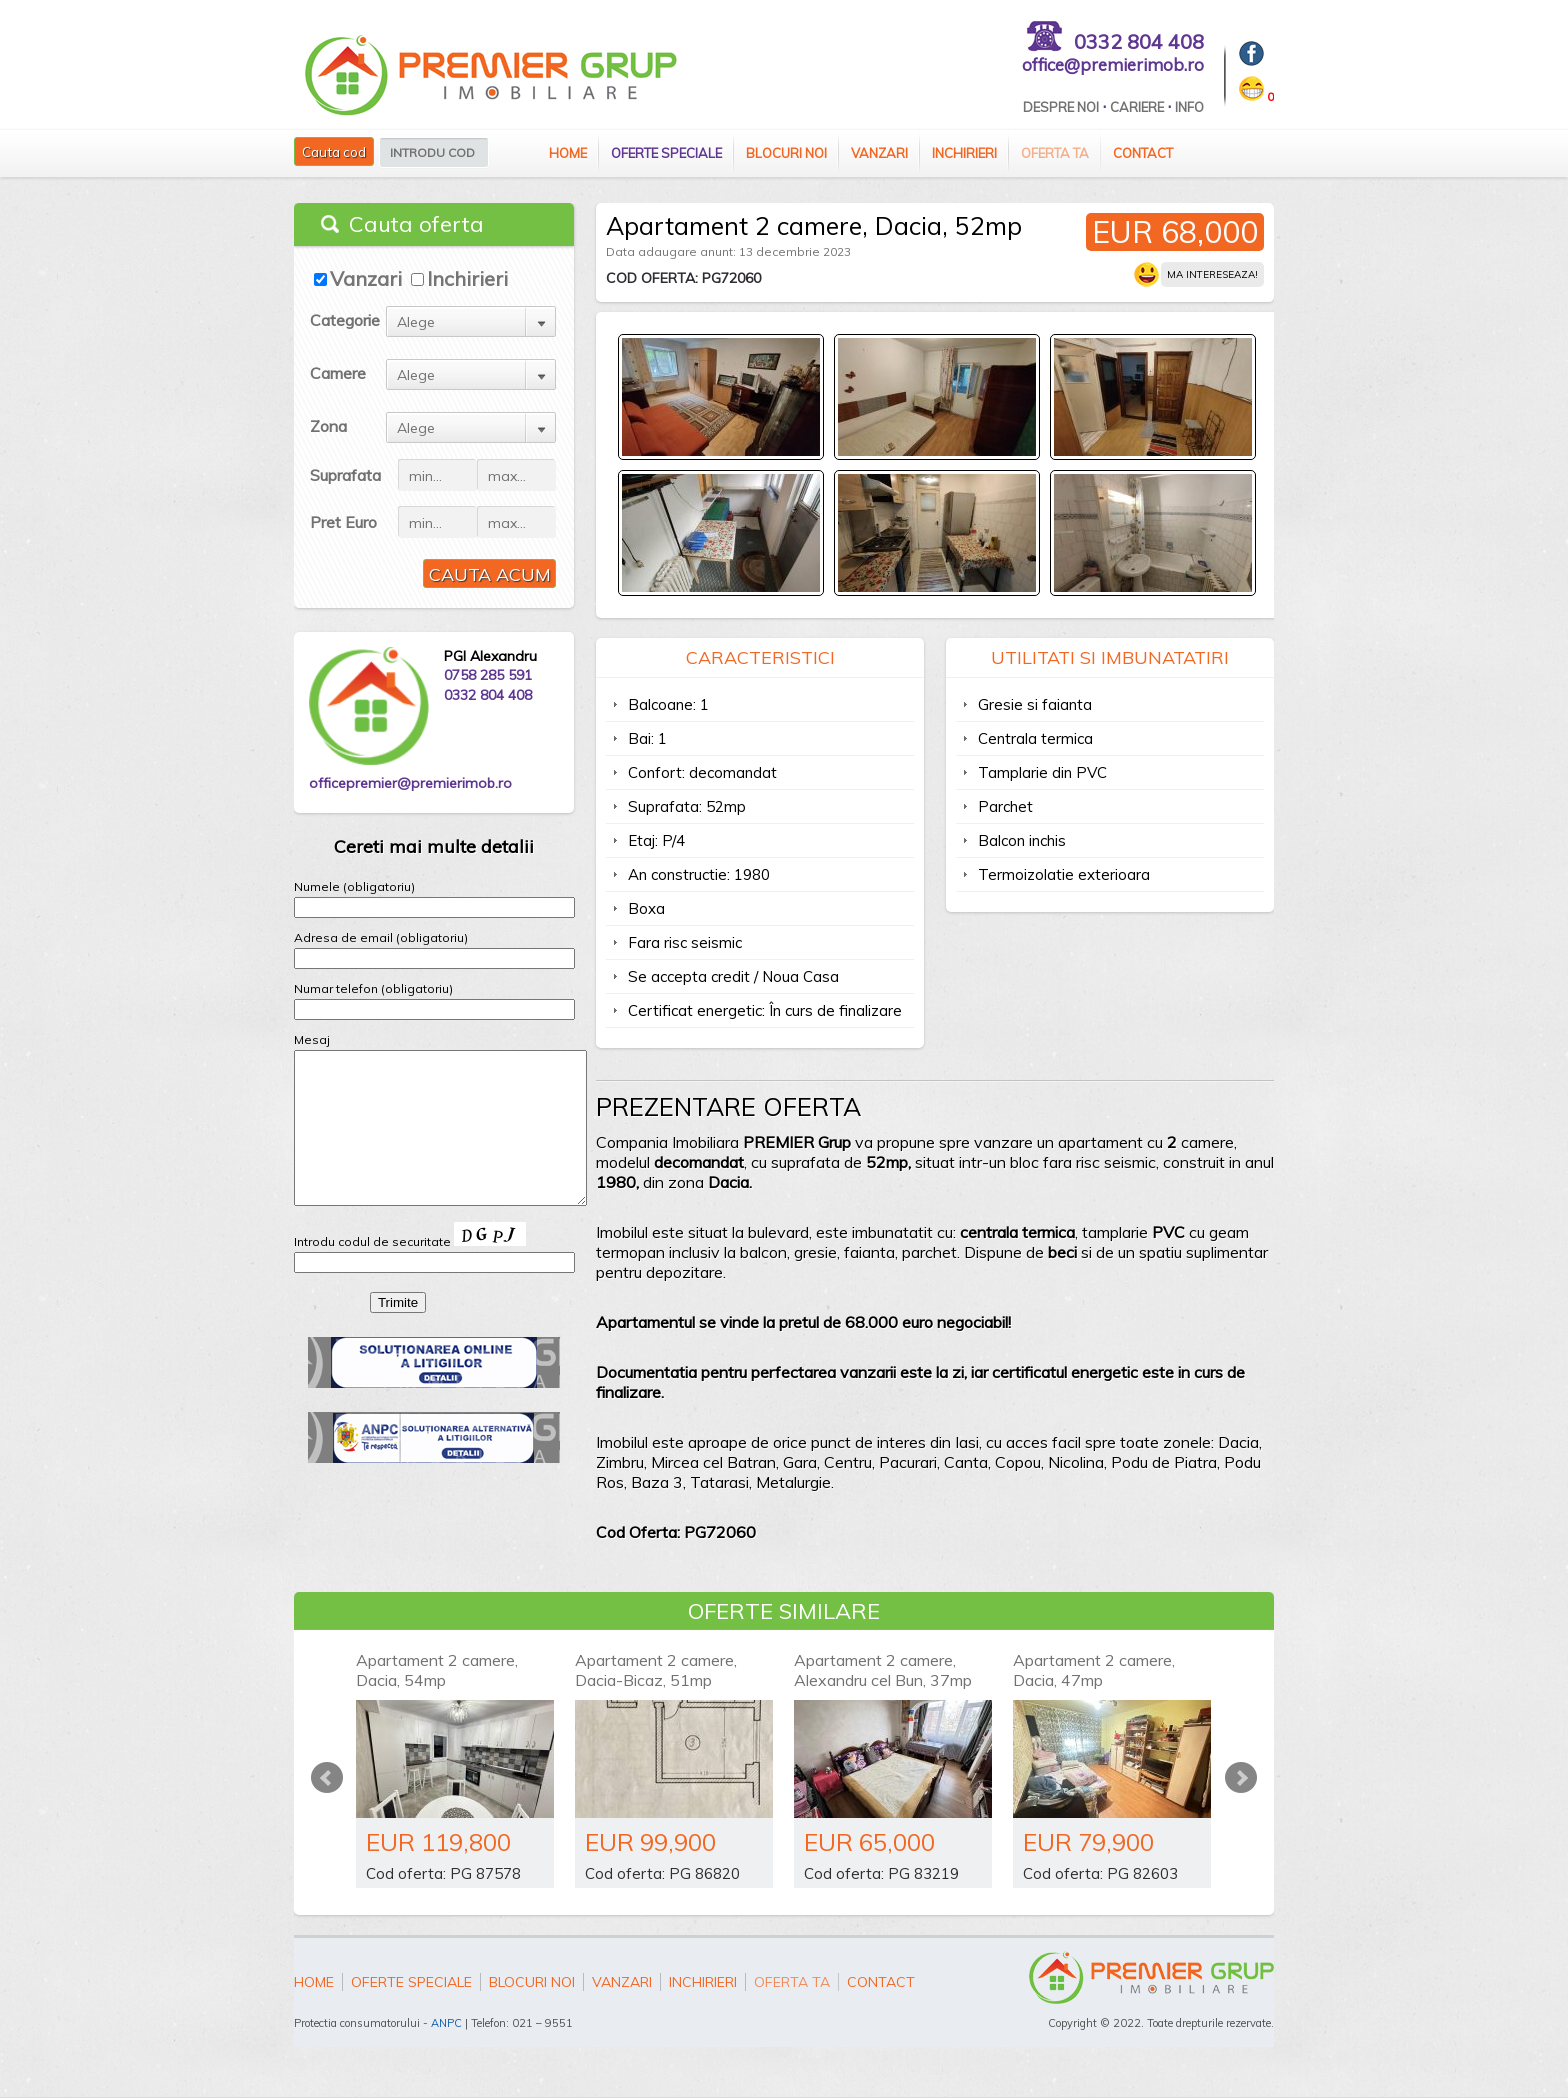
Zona (328, 426)
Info (1189, 107)
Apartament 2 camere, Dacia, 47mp (1094, 1670)
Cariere (1137, 107)
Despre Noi (1061, 107)
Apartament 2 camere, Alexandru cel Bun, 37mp (883, 1670)
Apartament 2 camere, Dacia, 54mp (437, 1670)
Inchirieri (964, 153)
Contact (1143, 153)
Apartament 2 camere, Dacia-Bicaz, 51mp (656, 1670)
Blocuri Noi (786, 153)
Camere (338, 373)
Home (568, 153)
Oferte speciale (666, 153)
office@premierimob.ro (1113, 64)
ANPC (446, 2023)
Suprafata (345, 475)
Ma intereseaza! (1212, 274)
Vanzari (879, 153)
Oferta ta (1055, 153)
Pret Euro (343, 522)
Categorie (345, 320)
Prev (327, 1778)
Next (1241, 1778)
